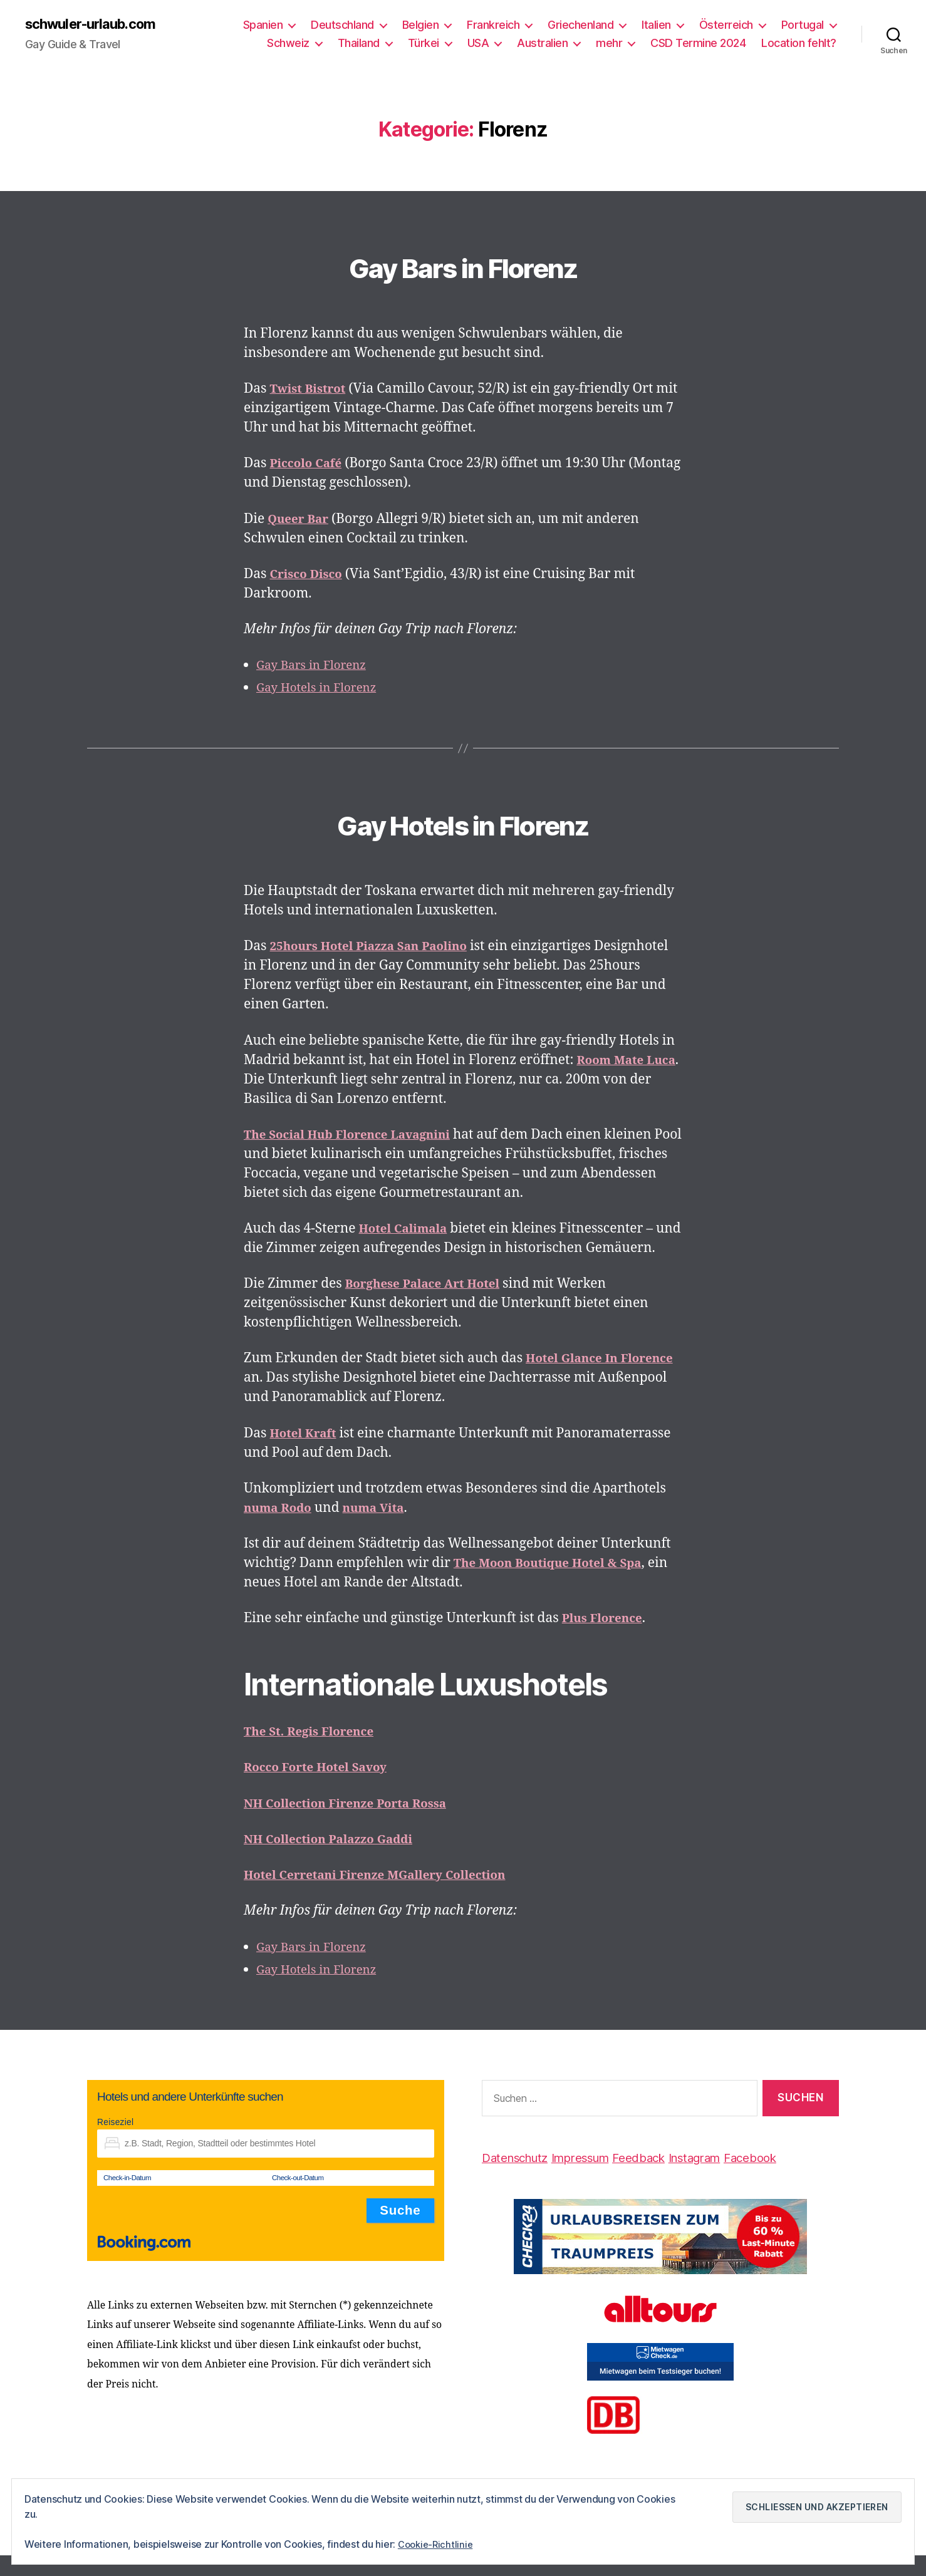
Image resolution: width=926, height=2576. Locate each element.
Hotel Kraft (307, 1454)
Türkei (423, 44)
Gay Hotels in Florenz (323, 689)
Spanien (263, 25)
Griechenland (580, 25)
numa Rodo (282, 1528)
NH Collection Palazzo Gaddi (338, 1859)
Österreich (726, 25)
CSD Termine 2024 (698, 44)
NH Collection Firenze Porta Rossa (357, 1824)
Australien (542, 44)
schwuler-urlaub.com (97, 25)
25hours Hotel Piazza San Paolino (380, 947)
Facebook (793, 2178)
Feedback (664, 2178)
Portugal (802, 25)
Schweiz (288, 44)
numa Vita (384, 1528)
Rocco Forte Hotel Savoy (323, 1788)
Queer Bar (301, 520)
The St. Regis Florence (316, 1752)
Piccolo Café (310, 465)
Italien (656, 25)
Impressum (597, 2178)
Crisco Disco (310, 575)
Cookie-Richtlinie (437, 2544)
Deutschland (342, 25)
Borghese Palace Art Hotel (431, 1304)
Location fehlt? (798, 44)
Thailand (359, 44)
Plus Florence (607, 1639)
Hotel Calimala (408, 1229)
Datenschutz (520, 2178)
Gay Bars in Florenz (462, 265)
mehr (609, 44)
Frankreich (493, 25)
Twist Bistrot (312, 390)
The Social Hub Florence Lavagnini (359, 1135)
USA (478, 44)
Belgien (420, 25)
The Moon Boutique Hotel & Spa (558, 1583)
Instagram (729, 2178)
